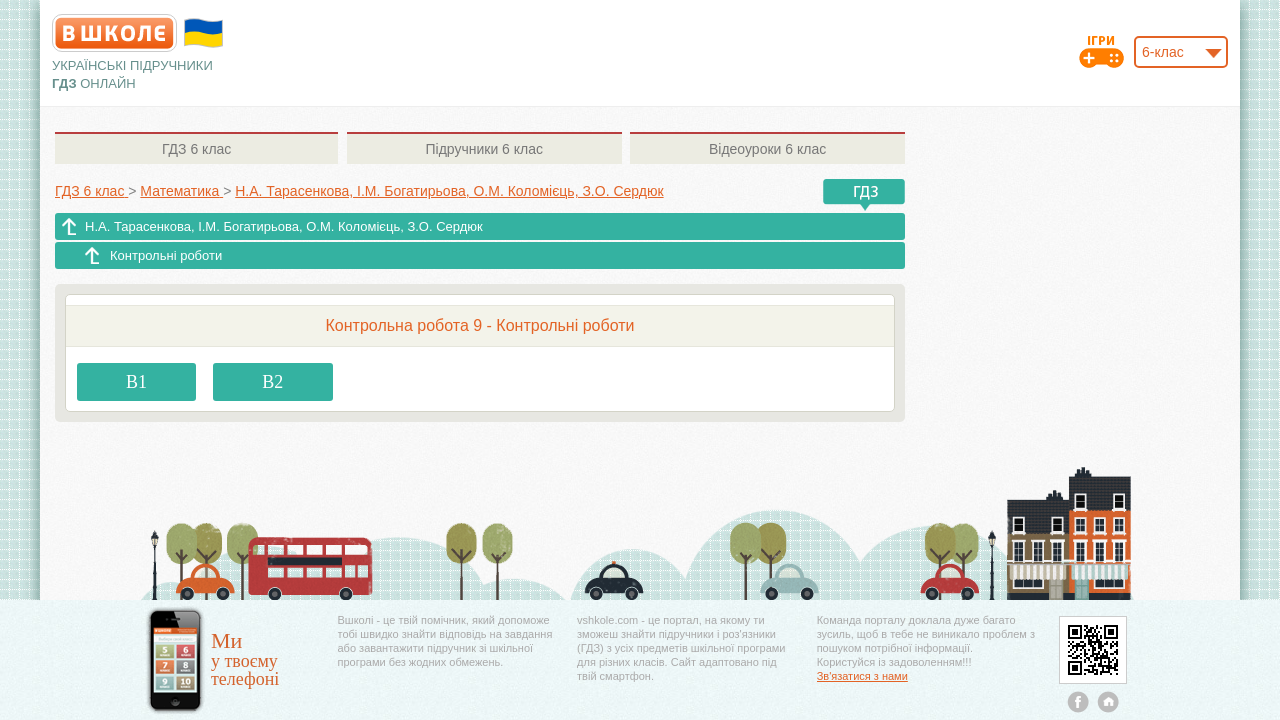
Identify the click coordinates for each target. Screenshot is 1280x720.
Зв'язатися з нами (862, 676)
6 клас (196, 149)
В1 (136, 382)
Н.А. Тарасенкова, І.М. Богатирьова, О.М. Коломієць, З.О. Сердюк (284, 226)
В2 (272, 382)
